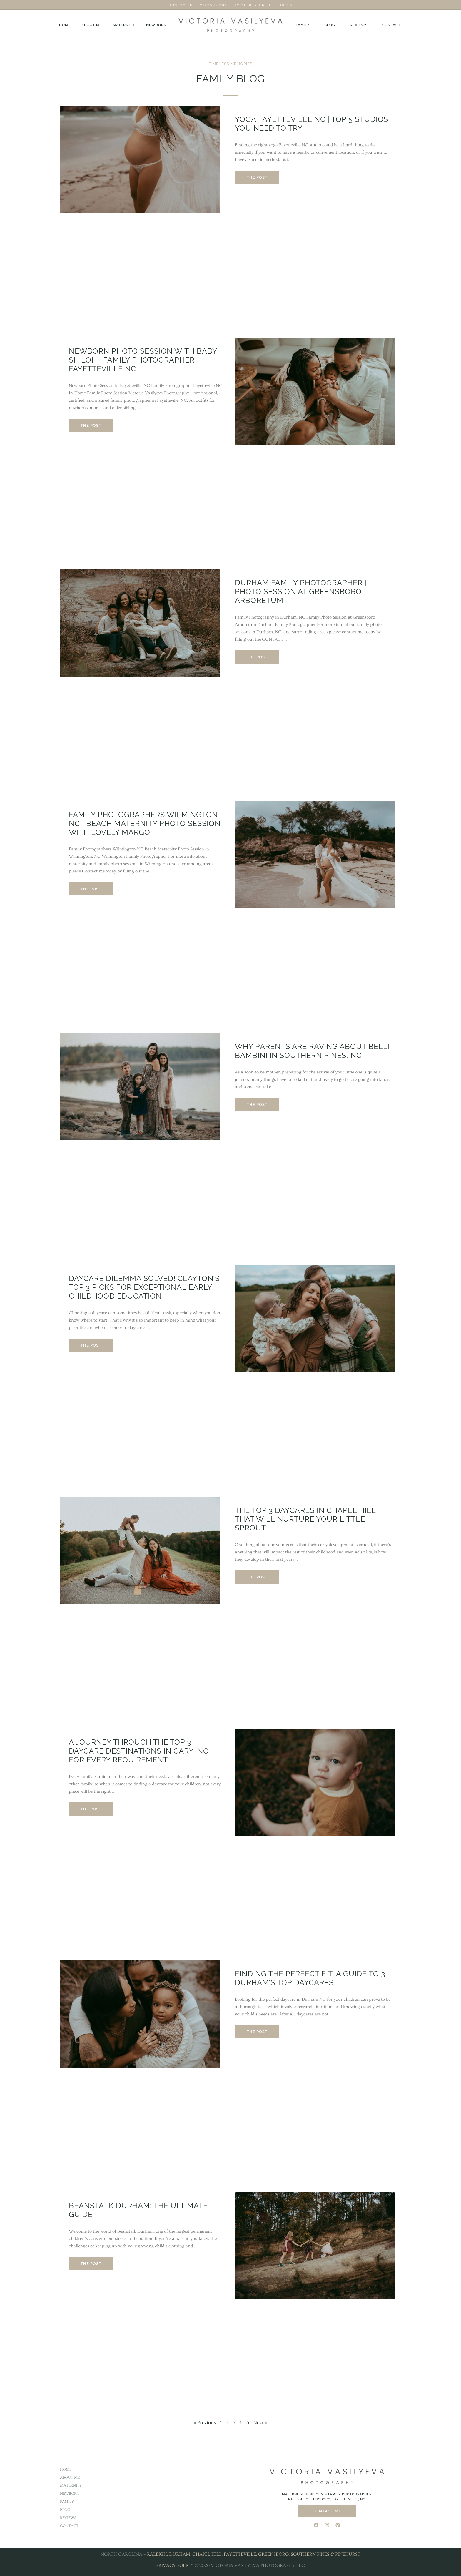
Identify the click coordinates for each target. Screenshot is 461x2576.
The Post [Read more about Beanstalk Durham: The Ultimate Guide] (91, 2263)
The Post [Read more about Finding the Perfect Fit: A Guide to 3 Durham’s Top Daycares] (257, 2032)
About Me (92, 25)
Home (65, 25)
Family (303, 25)
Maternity (124, 25)
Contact (391, 25)
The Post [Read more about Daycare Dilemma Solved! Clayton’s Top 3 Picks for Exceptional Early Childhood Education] (91, 1345)
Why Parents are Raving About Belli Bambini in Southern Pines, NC (312, 1051)
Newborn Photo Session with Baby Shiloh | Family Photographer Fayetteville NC (143, 360)
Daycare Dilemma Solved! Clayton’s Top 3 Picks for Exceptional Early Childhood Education (144, 1287)
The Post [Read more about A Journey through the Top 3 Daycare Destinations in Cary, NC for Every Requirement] (91, 1809)
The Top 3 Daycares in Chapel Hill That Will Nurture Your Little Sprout (305, 1519)
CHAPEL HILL (207, 2554)
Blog (329, 25)
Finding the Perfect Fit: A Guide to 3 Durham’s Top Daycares (310, 1978)
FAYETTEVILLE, (240, 2554)
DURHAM (179, 2554)
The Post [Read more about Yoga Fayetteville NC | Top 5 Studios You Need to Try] (257, 177)
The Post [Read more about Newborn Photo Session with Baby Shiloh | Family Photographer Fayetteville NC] (91, 425)
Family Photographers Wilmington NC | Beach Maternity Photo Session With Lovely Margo (145, 823)
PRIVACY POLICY (174, 2565)
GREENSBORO (273, 2554)
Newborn (156, 25)
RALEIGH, (157, 2554)
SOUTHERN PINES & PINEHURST (325, 2554)
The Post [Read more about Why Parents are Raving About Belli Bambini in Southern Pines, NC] (257, 1104)
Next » (260, 2422)
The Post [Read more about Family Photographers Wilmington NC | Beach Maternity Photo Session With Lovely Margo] (91, 889)
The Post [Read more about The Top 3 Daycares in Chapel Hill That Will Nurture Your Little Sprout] (257, 1577)
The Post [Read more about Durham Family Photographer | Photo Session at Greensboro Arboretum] (257, 657)
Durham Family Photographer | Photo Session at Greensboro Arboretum (301, 591)
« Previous (205, 2422)
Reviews (359, 25)
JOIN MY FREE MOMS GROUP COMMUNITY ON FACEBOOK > (230, 5)
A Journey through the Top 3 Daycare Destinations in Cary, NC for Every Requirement (138, 1751)
